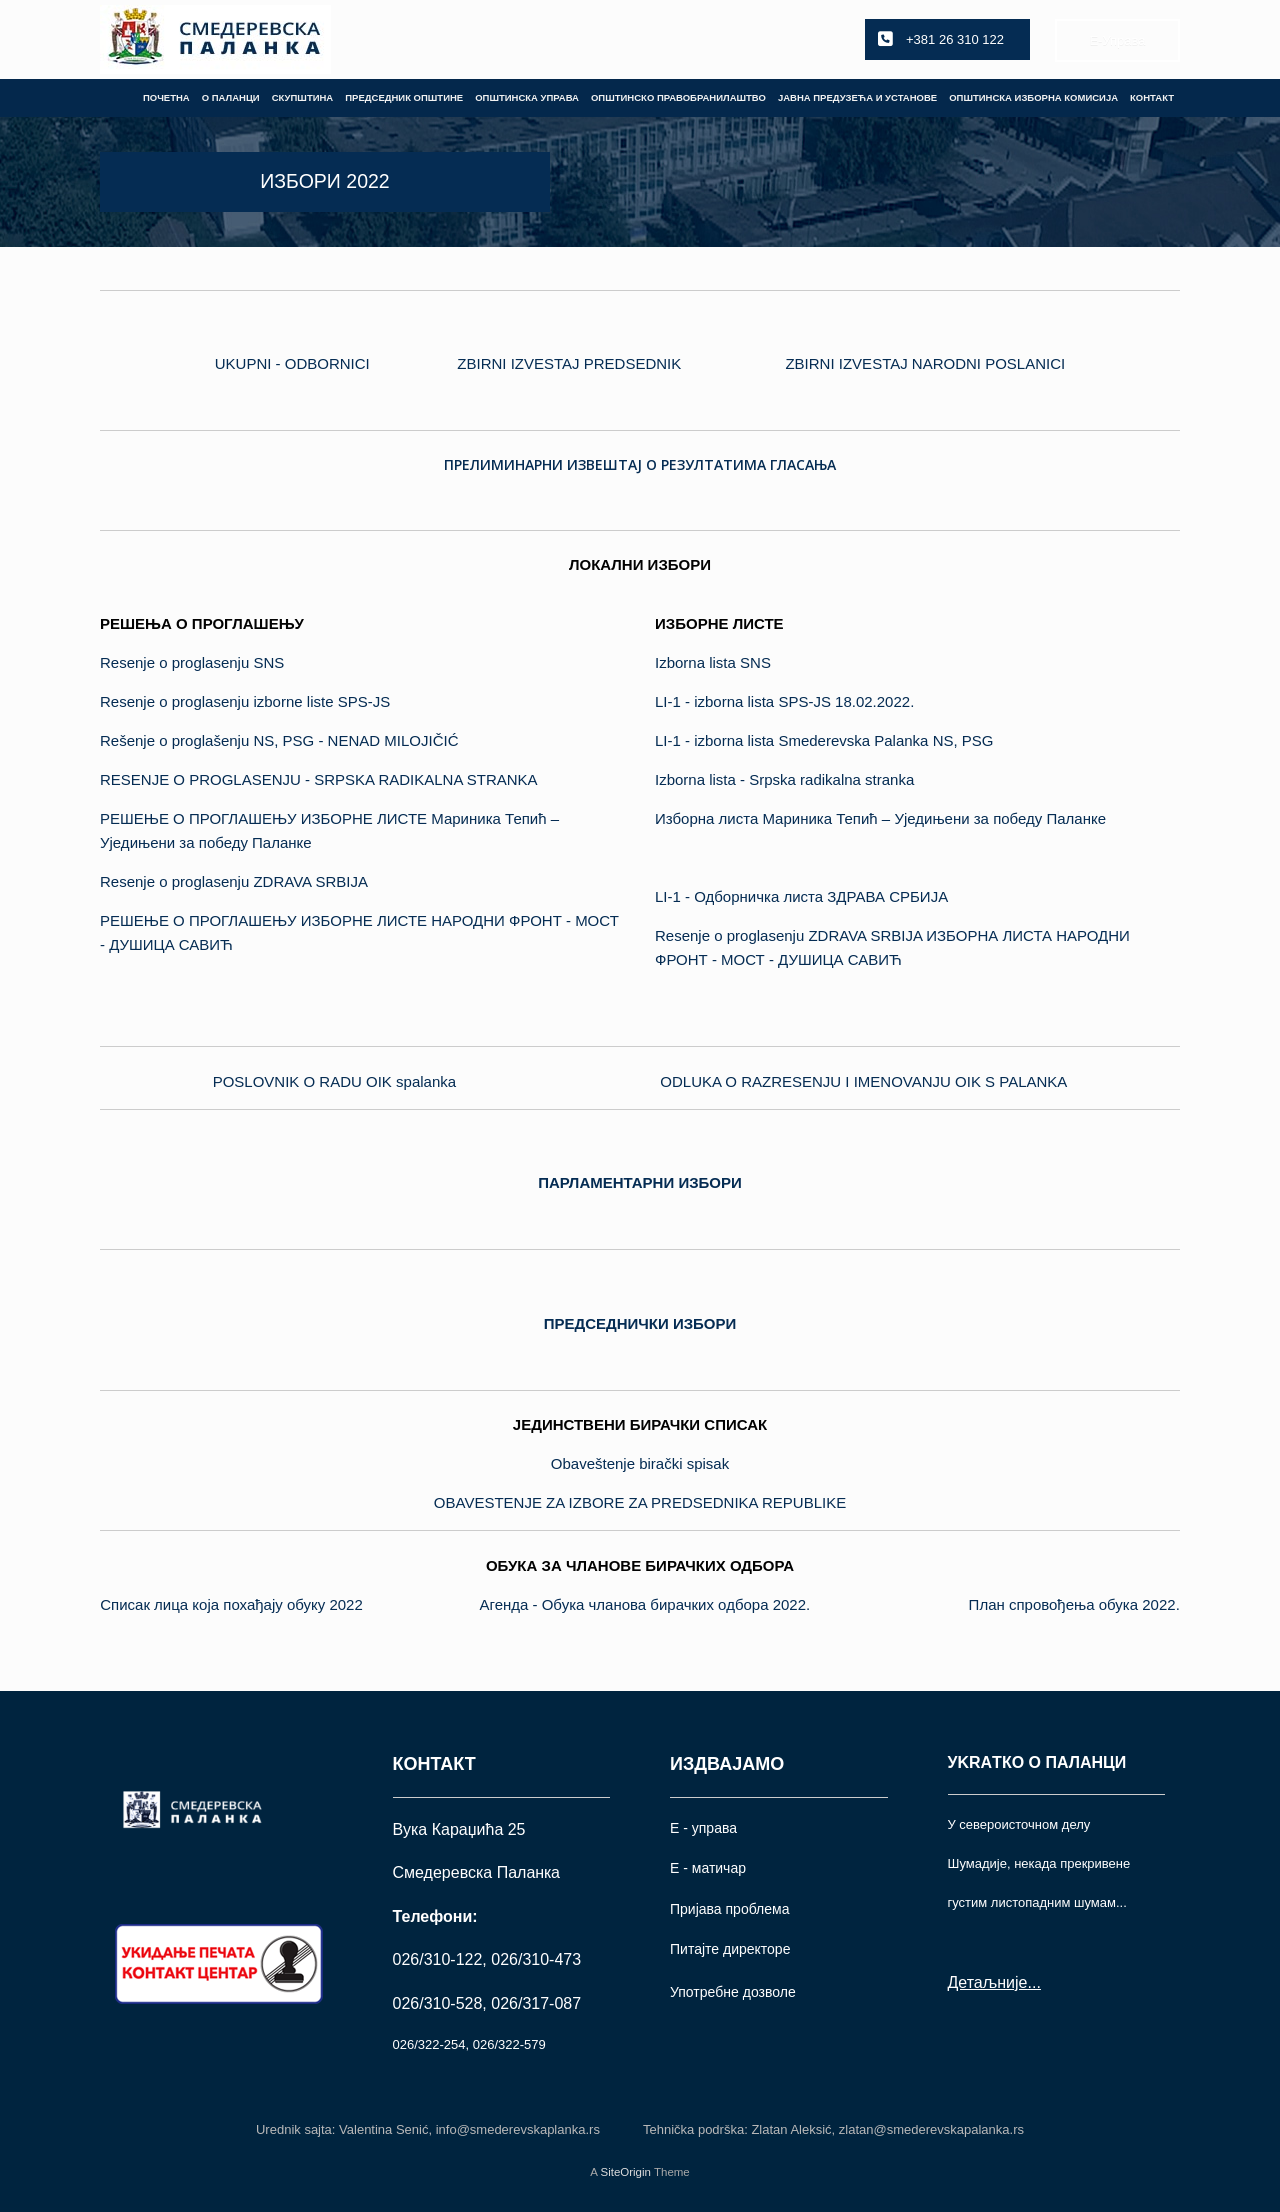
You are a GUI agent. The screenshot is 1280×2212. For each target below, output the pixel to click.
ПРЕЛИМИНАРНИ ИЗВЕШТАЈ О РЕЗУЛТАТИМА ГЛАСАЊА (640, 464)
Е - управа (703, 1828)
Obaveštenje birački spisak (640, 1463)
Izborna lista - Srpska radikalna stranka (784, 779)
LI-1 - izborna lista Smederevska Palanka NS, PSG (824, 740)
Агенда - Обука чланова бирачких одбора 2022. (645, 1604)
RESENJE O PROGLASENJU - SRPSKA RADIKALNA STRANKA (319, 779)
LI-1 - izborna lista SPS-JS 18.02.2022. (784, 701)
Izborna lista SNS (713, 662)
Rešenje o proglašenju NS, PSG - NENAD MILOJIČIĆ (279, 740)
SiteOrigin (625, 2172)
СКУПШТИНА (303, 97)
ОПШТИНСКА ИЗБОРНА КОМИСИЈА (1033, 97)
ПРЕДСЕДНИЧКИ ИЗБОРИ (640, 1323)
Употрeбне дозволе (733, 1992)
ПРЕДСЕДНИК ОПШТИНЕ (404, 97)
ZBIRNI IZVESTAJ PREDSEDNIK (569, 363)
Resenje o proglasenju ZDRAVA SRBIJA (234, 881)
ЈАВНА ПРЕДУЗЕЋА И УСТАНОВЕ (857, 97)
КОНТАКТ (1152, 97)
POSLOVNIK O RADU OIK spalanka (334, 1081)
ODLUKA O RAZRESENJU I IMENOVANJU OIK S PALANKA (863, 1081)
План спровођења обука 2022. (1074, 1604)
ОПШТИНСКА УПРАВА (527, 97)
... (1033, 1982)
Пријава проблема (729, 1909)
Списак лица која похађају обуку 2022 (231, 1604)
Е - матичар (708, 1868)
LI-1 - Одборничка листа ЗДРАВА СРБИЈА (801, 896)
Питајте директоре (730, 1949)
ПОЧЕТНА (166, 97)
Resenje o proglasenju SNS (192, 662)
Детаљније (988, 1982)
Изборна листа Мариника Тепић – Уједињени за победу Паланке (880, 818)
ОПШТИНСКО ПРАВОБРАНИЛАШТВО (678, 97)
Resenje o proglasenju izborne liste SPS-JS (245, 701)
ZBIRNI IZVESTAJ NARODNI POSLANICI (925, 363)
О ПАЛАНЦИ (231, 97)
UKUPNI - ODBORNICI (292, 363)
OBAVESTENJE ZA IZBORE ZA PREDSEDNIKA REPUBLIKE (640, 1502)
